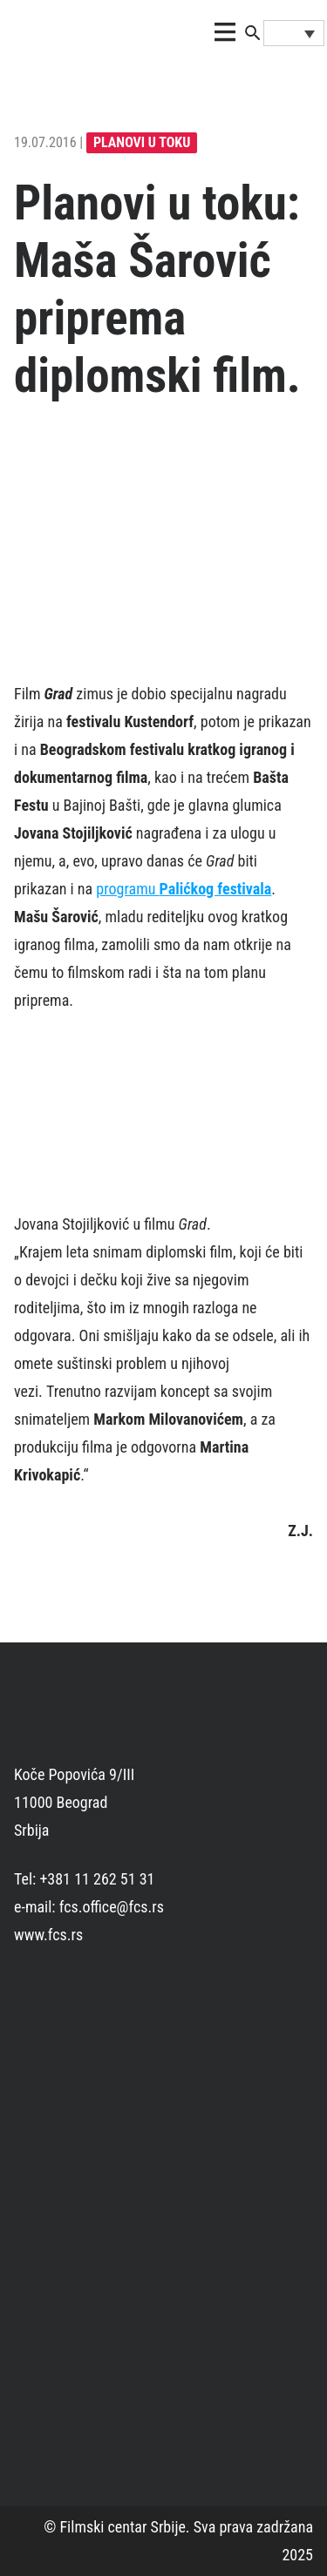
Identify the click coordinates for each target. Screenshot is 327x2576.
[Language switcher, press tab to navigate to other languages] (293, 33)
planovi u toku (141, 142)
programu (183, 889)
